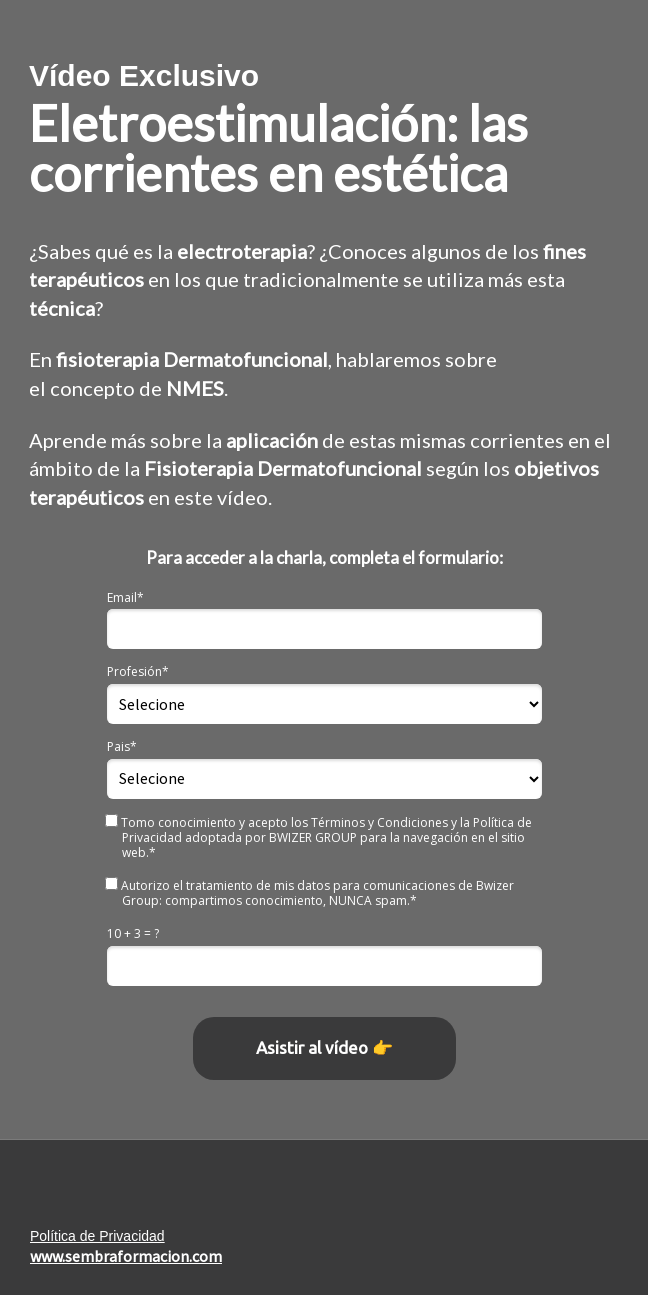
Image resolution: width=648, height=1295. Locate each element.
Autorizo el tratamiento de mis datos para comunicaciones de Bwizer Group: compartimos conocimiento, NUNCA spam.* (310, 892)
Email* (125, 597)
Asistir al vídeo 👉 (324, 1047)
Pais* (122, 746)
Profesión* (138, 671)
